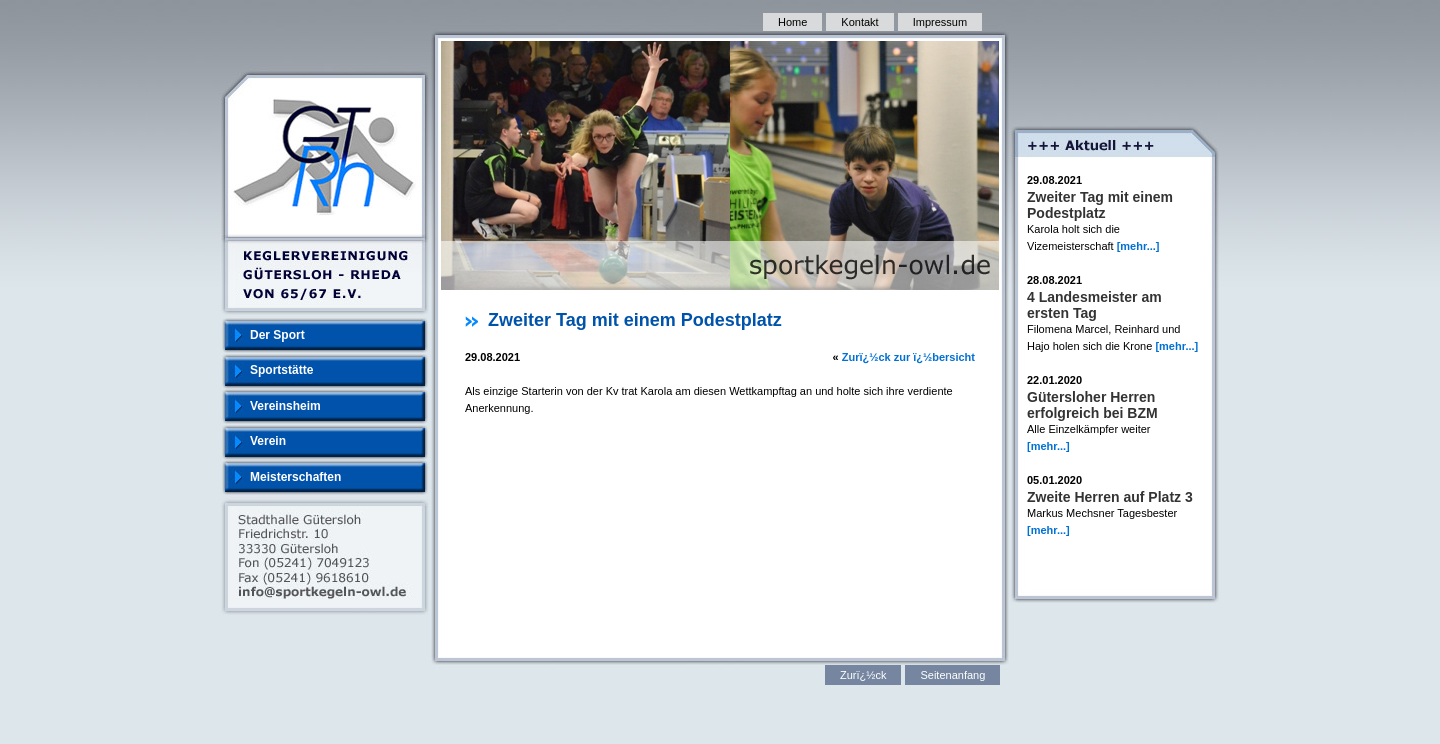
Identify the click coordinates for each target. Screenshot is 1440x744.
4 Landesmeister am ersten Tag (1094, 305)
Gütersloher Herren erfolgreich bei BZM (1092, 405)
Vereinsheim (285, 406)
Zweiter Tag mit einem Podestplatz (1100, 205)
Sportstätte (281, 370)
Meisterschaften (295, 477)
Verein (268, 441)
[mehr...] (1138, 246)
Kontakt (859, 22)
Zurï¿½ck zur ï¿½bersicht (908, 357)
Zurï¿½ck (863, 675)
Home (792, 22)
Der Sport (277, 335)
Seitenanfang (952, 675)
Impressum (940, 22)
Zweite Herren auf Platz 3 (1110, 497)
